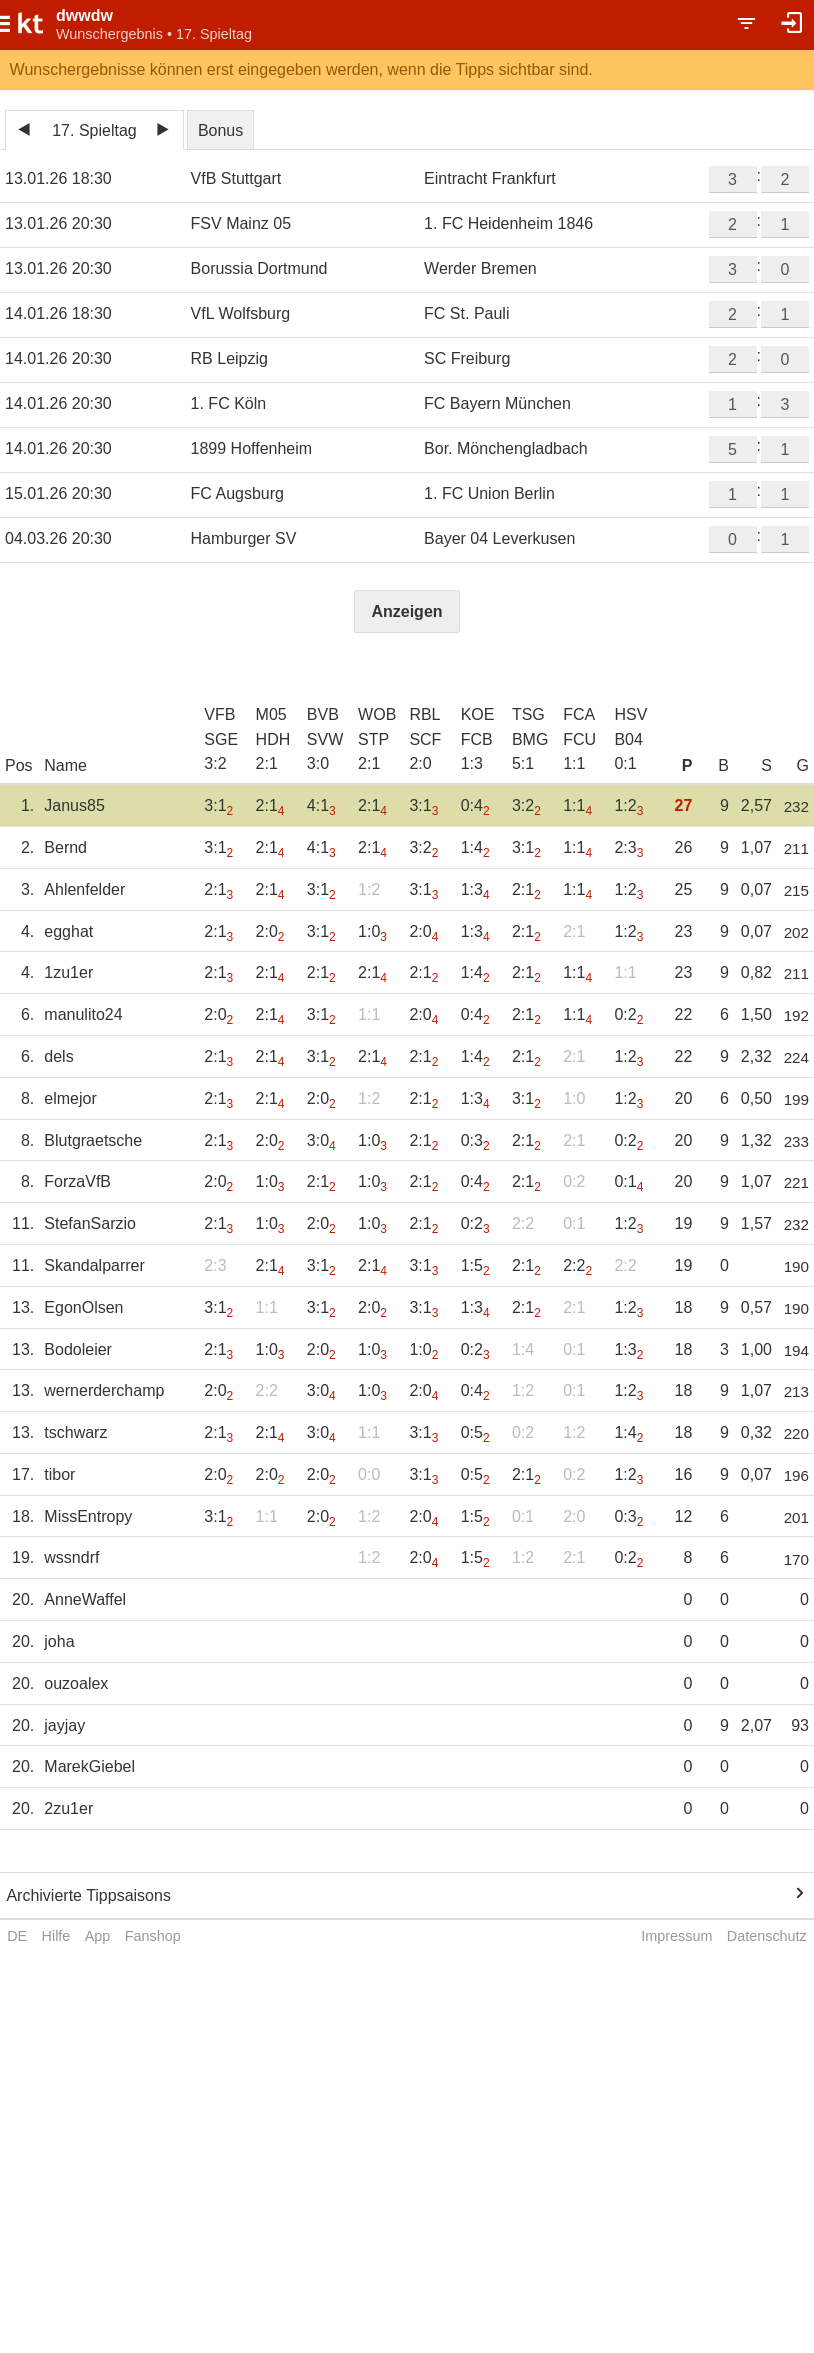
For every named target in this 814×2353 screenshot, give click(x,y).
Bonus (220, 130)
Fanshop (153, 1936)
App (98, 1936)
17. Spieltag (94, 130)
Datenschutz (767, 1936)
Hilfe (56, 1936)
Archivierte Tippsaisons (88, 1895)
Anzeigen (406, 611)
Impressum (676, 1936)
